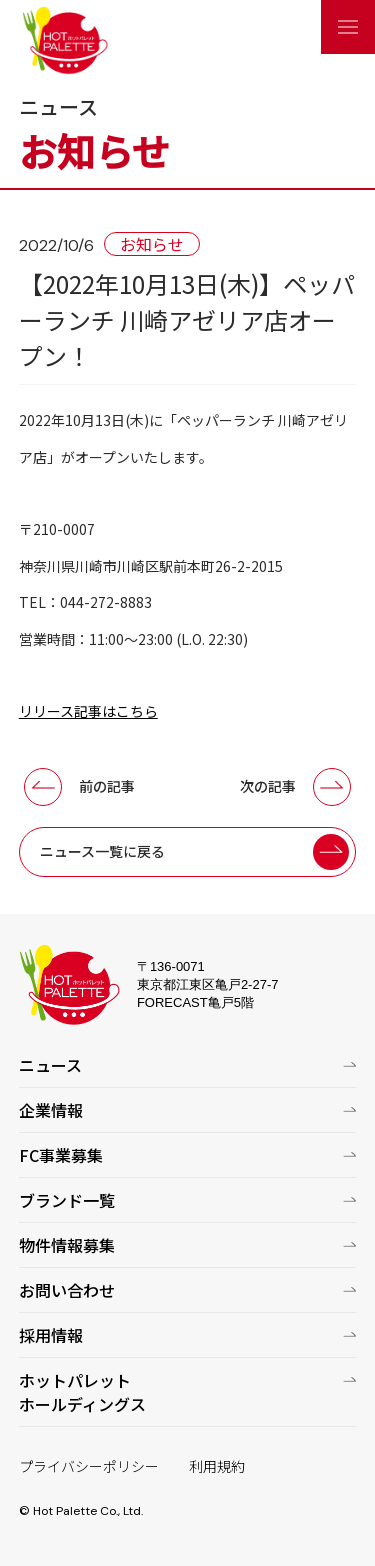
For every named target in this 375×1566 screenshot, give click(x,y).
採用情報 (51, 1335)
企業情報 (51, 1110)
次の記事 (268, 786)
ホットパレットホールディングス (82, 1392)
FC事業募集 (61, 1155)
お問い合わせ (67, 1290)
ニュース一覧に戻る (102, 851)
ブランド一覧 (67, 1200)
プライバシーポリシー (89, 1466)
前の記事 (107, 786)
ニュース (50, 1065)
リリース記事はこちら (88, 711)
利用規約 (217, 1466)
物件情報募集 (67, 1245)
